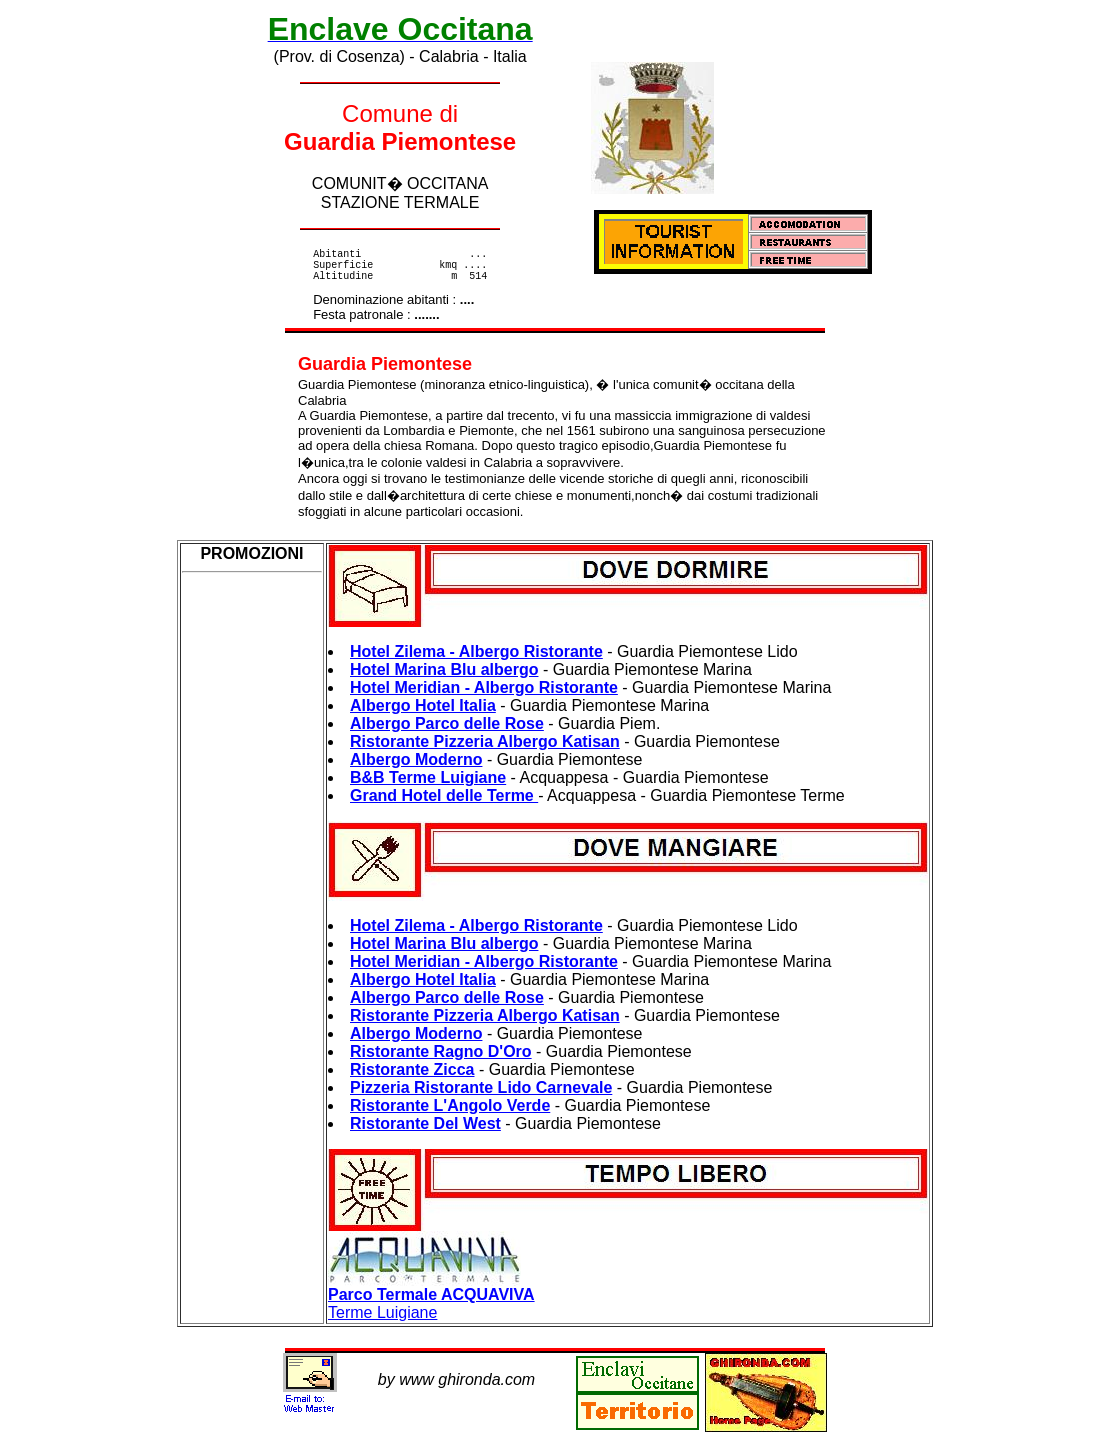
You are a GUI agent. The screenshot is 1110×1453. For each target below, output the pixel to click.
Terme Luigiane (431, 1305)
